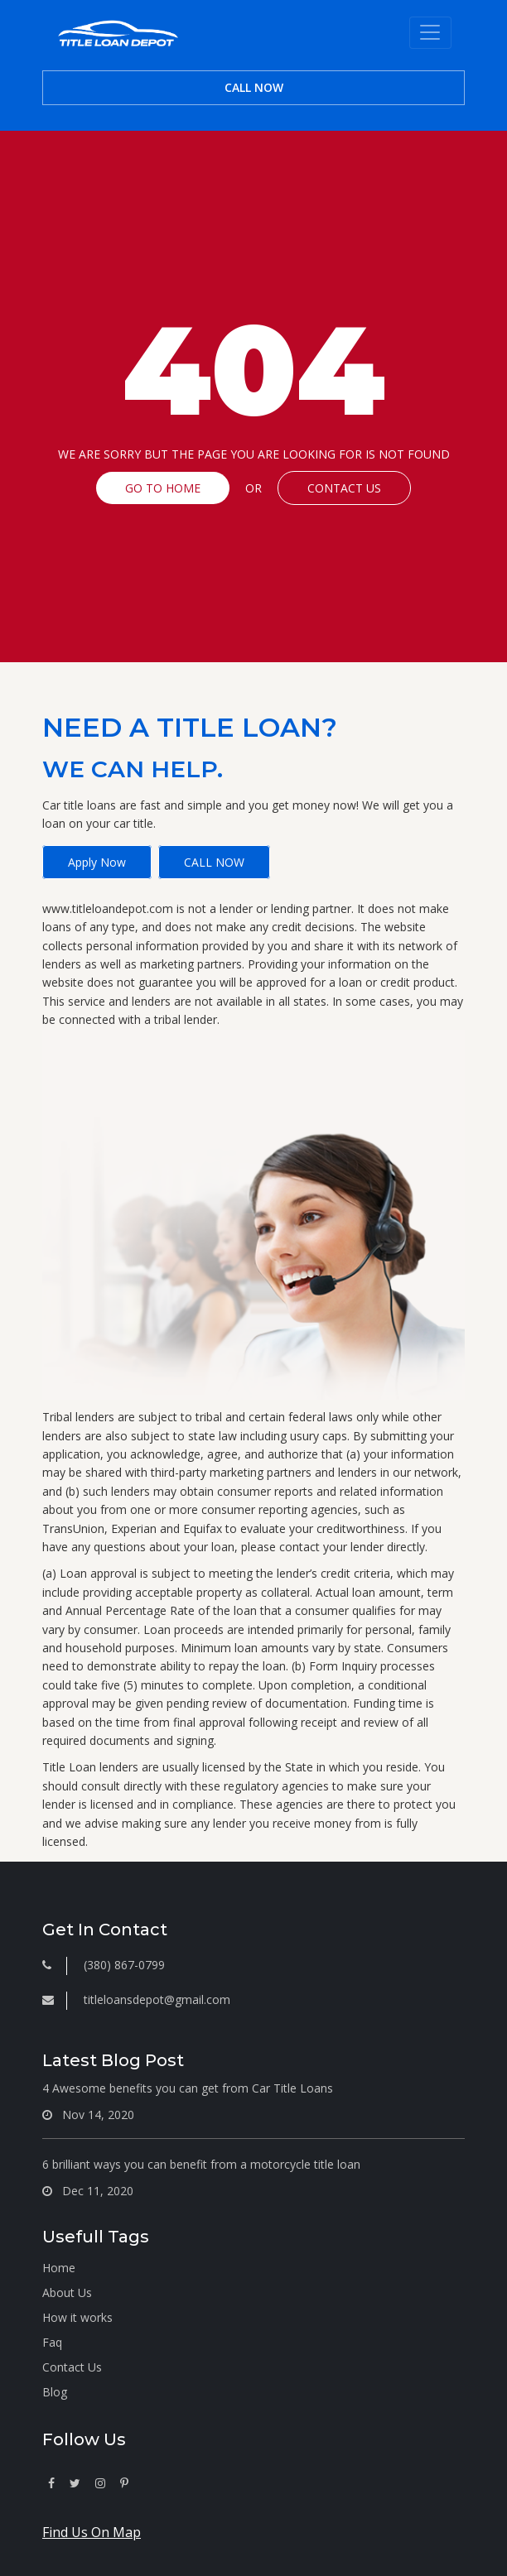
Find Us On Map (91, 2532)
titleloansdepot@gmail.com (157, 1999)
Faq (52, 2342)
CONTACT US (344, 488)
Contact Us (72, 2367)
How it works (77, 2317)
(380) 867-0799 (124, 1965)
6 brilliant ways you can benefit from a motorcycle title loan (201, 2164)
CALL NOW (254, 87)
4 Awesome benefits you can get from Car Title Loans (187, 2088)
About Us (67, 2292)
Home (58, 2268)
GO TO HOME (162, 488)
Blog (54, 2392)
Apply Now (97, 862)
